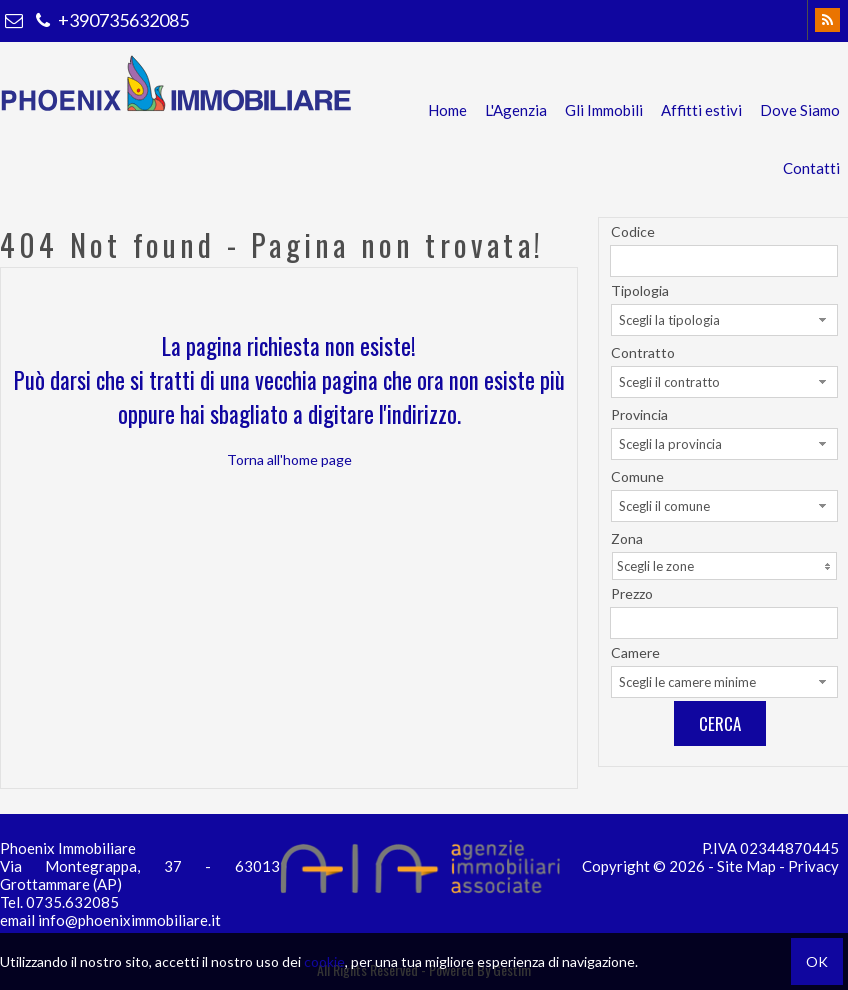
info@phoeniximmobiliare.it (129, 920)
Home (447, 110)
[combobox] (724, 320)
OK (817, 961)
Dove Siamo (800, 110)
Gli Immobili (604, 110)
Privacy (813, 866)
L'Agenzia (516, 110)
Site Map (746, 866)
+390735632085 (110, 20)
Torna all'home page (289, 459)
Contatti (811, 168)
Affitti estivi (701, 110)
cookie (324, 961)
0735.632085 (72, 902)
